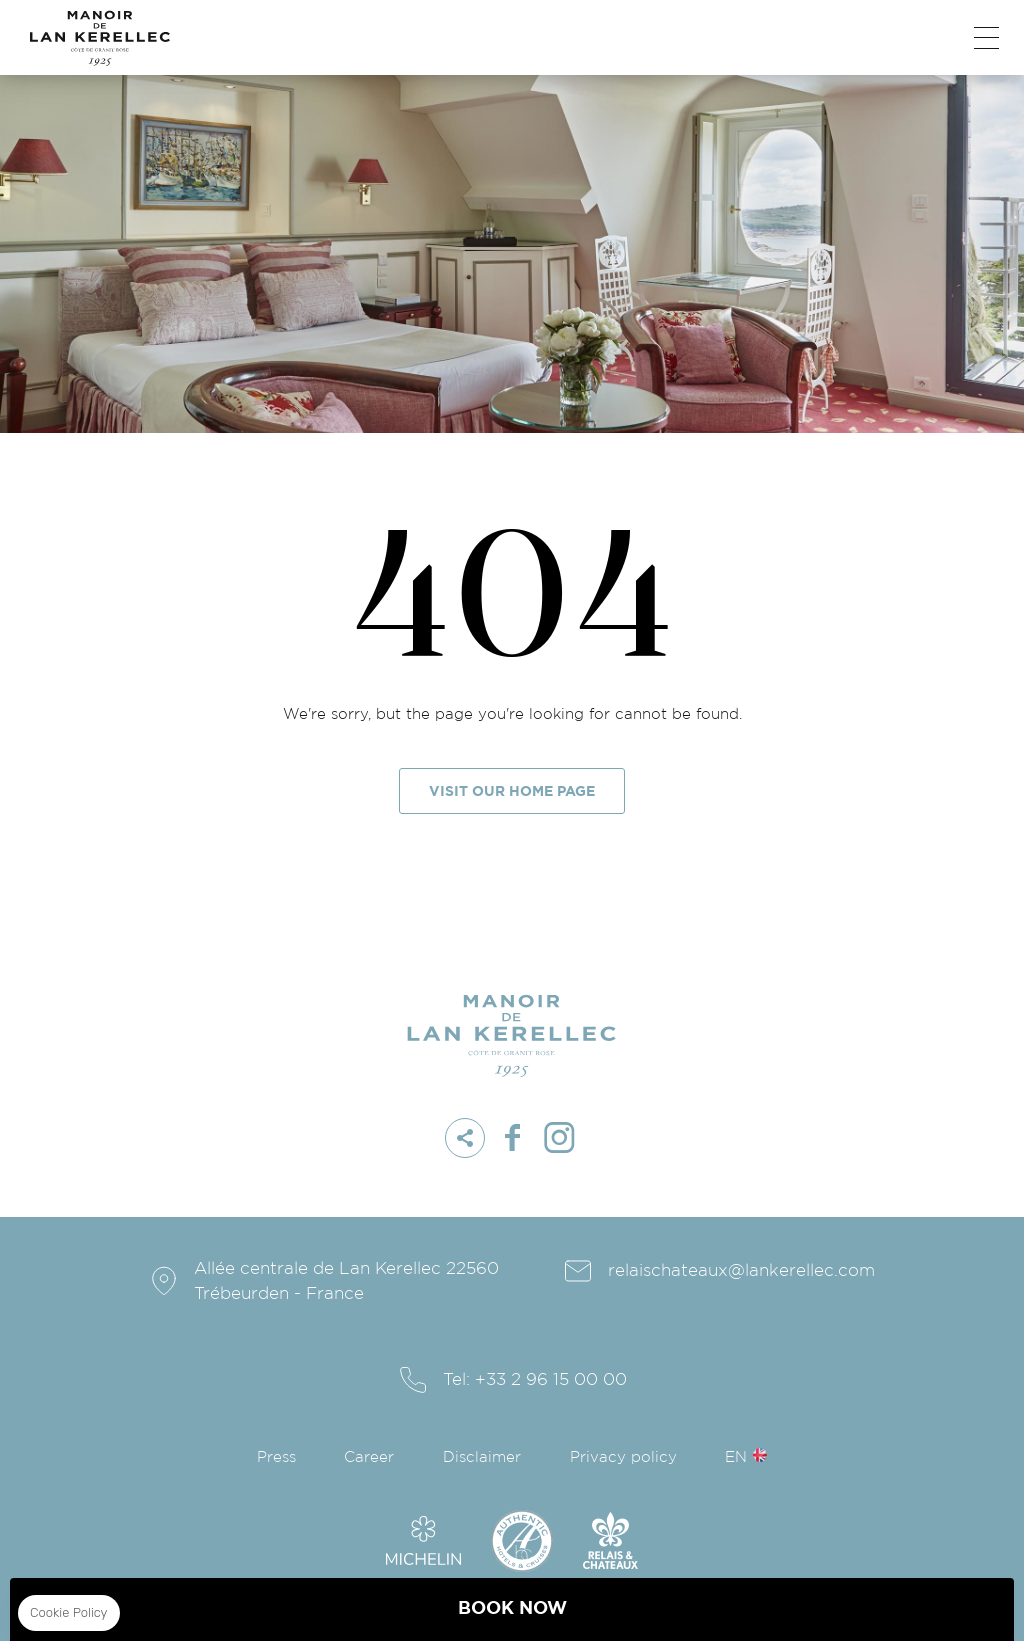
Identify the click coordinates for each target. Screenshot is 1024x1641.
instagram (559, 1138)
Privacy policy (623, 1457)
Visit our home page (512, 792)
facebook (512, 1138)
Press (276, 1457)
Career (369, 1457)
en (736, 1457)
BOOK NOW (512, 1609)
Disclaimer (482, 1457)
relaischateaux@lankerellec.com (741, 1270)
